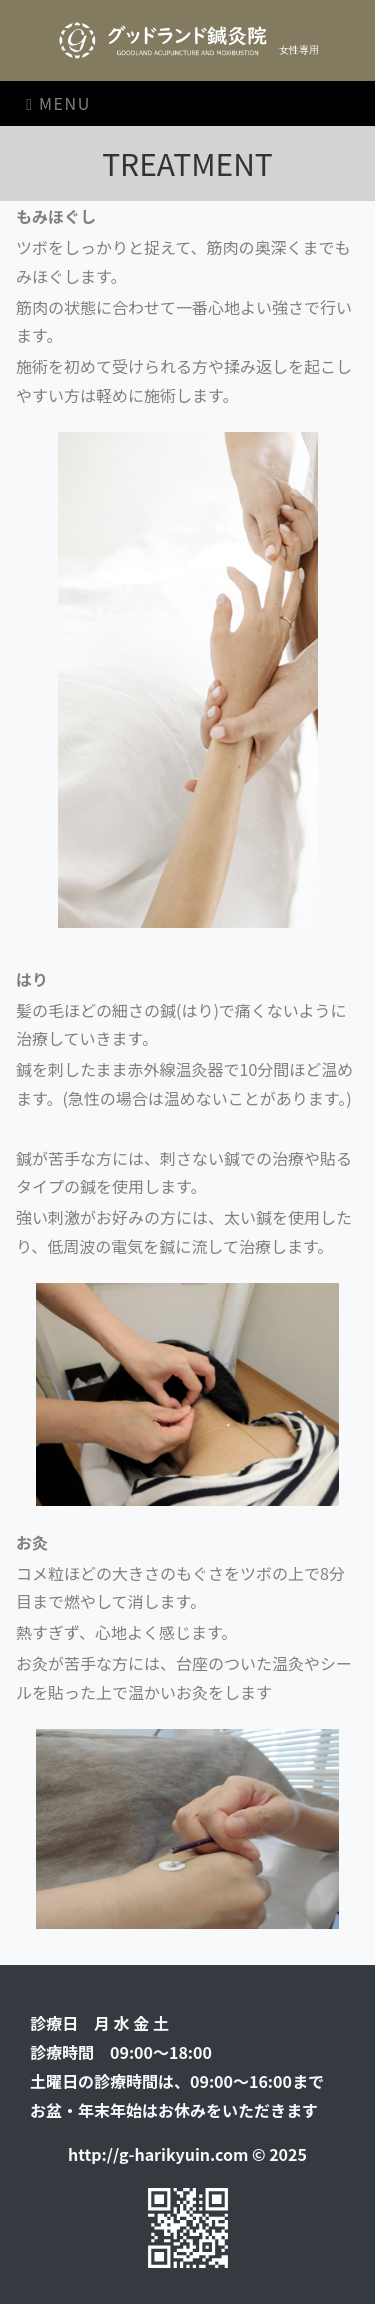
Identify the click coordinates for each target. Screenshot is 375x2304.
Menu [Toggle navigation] (58, 103)
